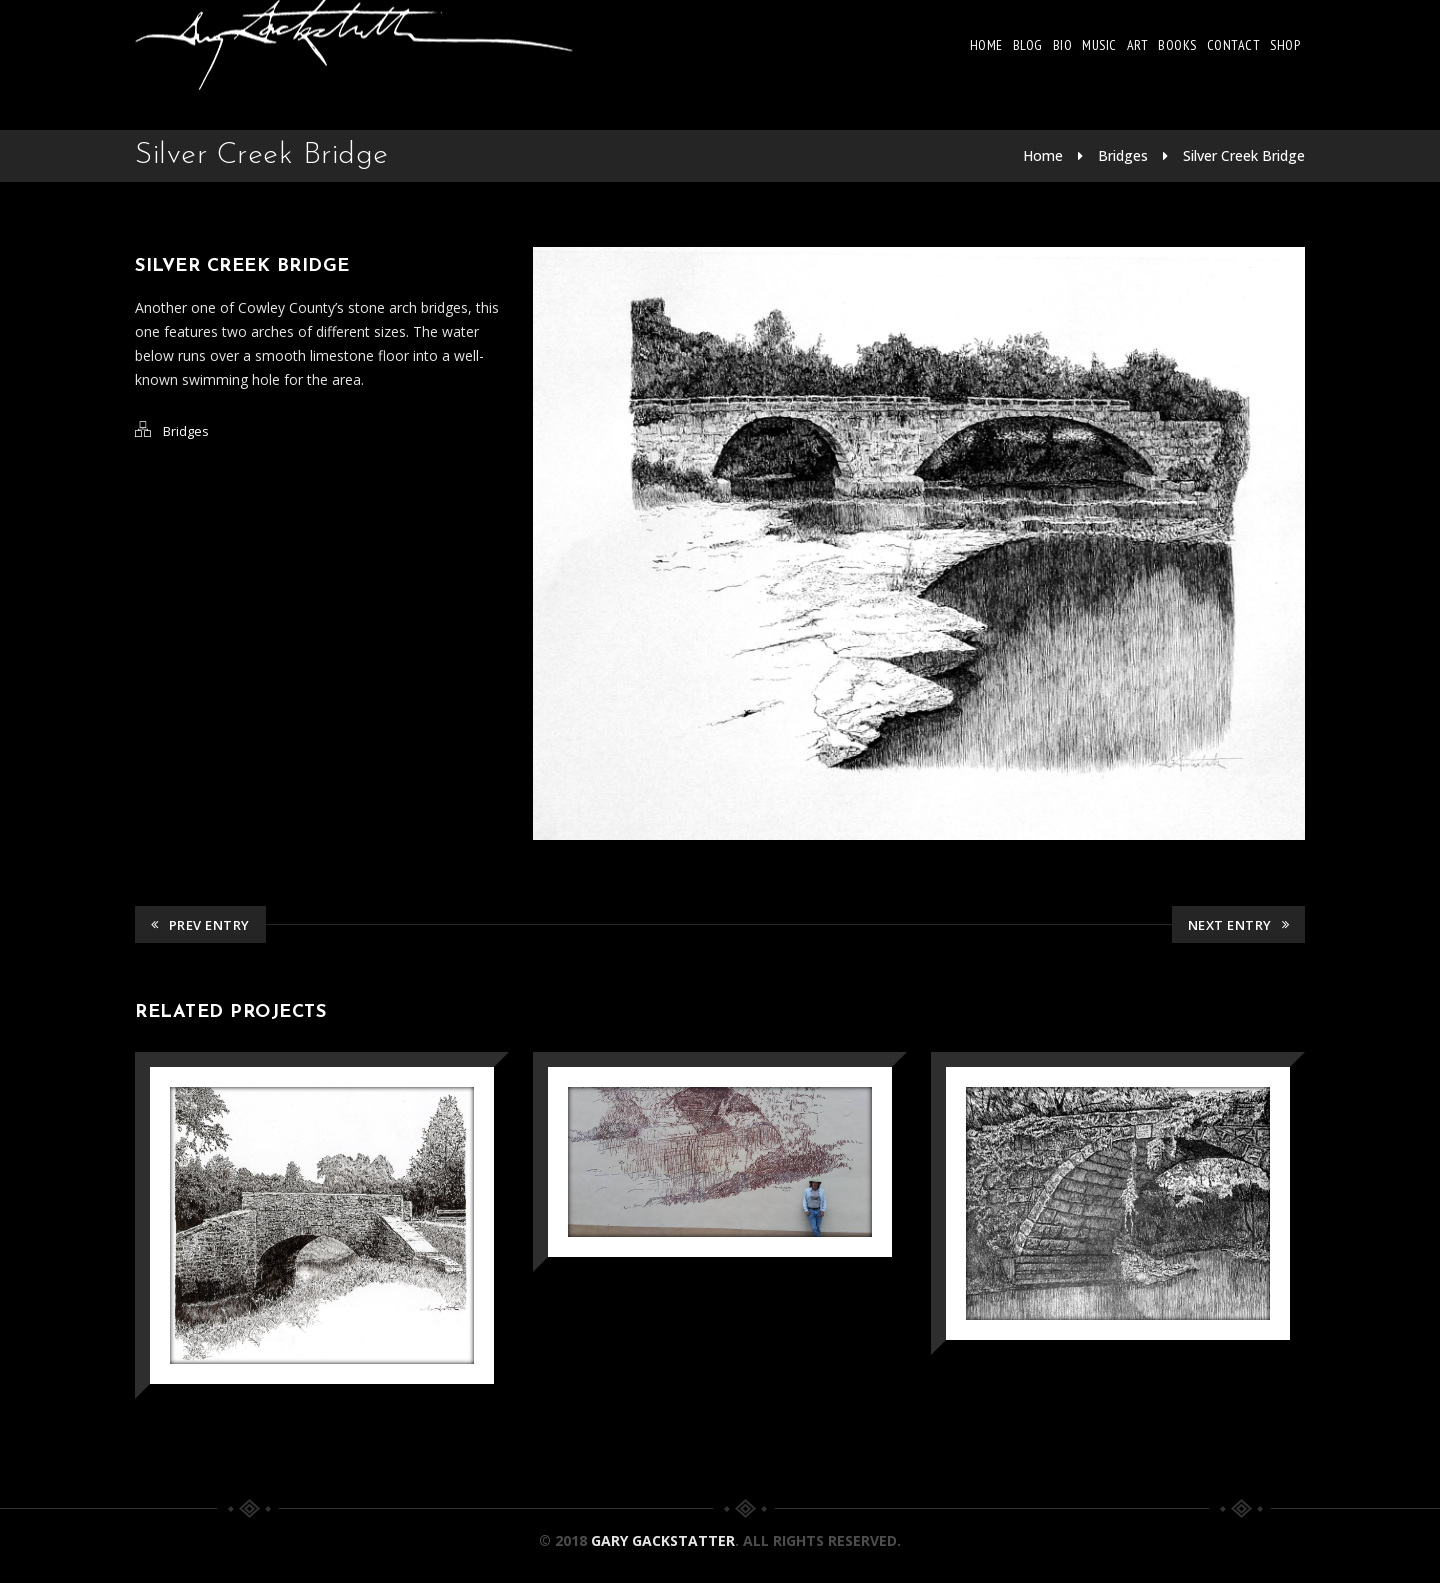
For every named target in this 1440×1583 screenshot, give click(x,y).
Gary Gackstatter (663, 1540)
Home (986, 45)
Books (1177, 45)
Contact (1234, 45)
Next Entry (1239, 925)
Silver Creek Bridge (1244, 155)
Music (1099, 45)
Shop (1285, 45)
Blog (1028, 45)
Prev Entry (200, 925)
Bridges (1123, 155)
